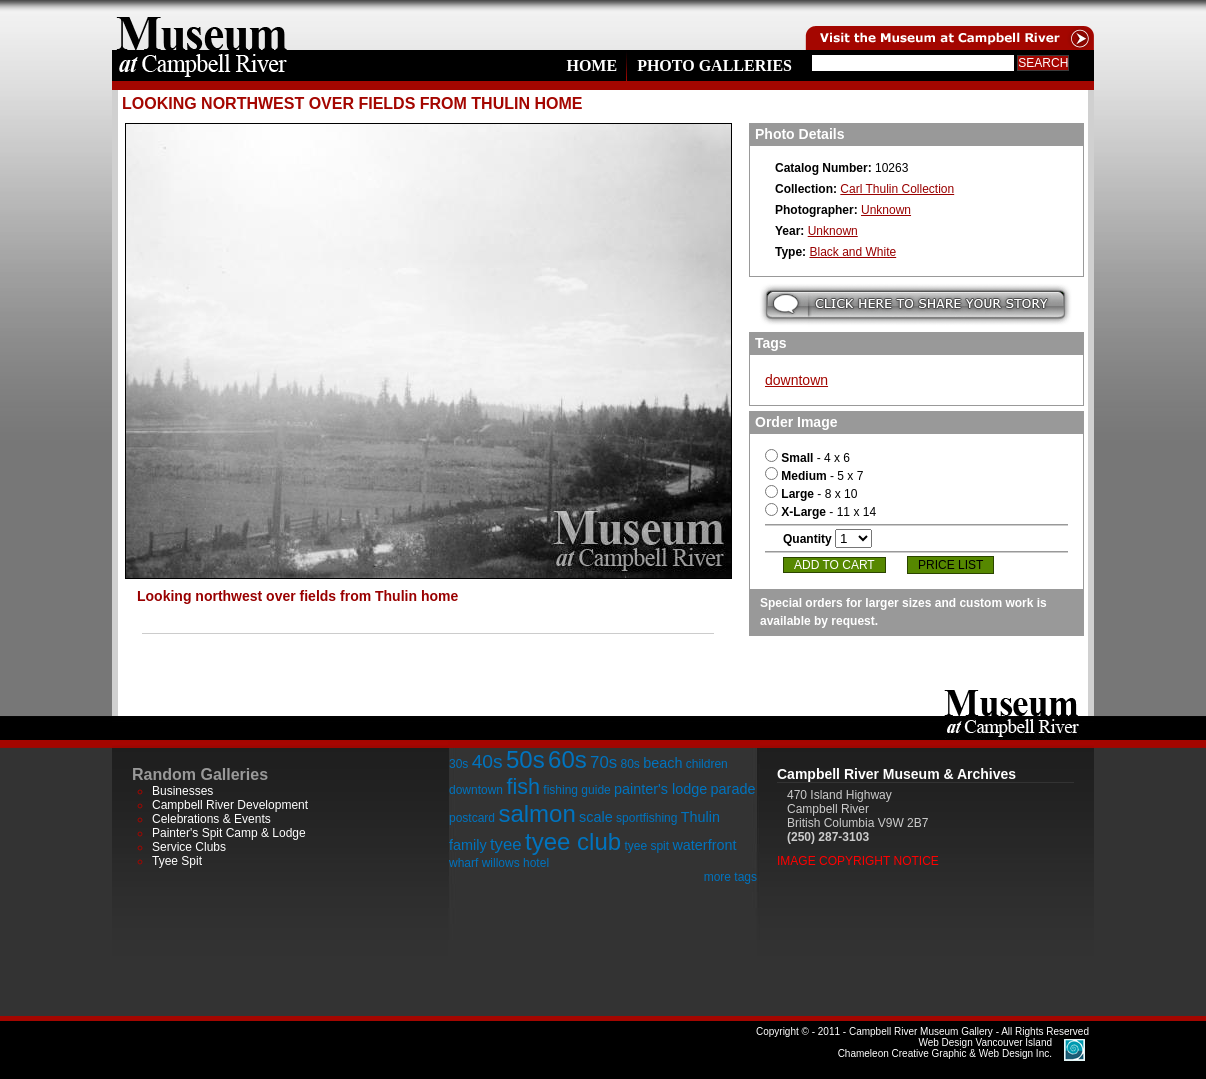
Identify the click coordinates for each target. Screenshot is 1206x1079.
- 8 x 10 (811, 494)
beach (662, 763)
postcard (472, 818)
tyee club (573, 841)
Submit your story (915, 304)
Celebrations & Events (211, 819)
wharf (463, 863)
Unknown (886, 210)
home (202, 25)
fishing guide (576, 790)
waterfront (704, 845)
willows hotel (515, 863)
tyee (506, 844)
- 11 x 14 (820, 512)
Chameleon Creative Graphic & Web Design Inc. (945, 1048)
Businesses (182, 791)
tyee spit (646, 846)
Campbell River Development (230, 805)
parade (733, 789)
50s (525, 759)
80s (629, 764)
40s (487, 761)
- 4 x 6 (807, 458)
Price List (950, 565)
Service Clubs (189, 847)
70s (603, 762)
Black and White (852, 252)
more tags (730, 877)
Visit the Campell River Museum (948, 25)
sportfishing (646, 818)
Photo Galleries (714, 65)
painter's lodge (660, 789)
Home (591, 65)
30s (458, 764)
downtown (796, 380)
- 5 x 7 (814, 476)
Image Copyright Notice (858, 861)
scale (596, 817)
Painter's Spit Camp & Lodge (229, 833)
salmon (536, 813)
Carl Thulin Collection (897, 189)
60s (567, 759)
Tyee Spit (177, 861)
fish (523, 786)
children (707, 764)
